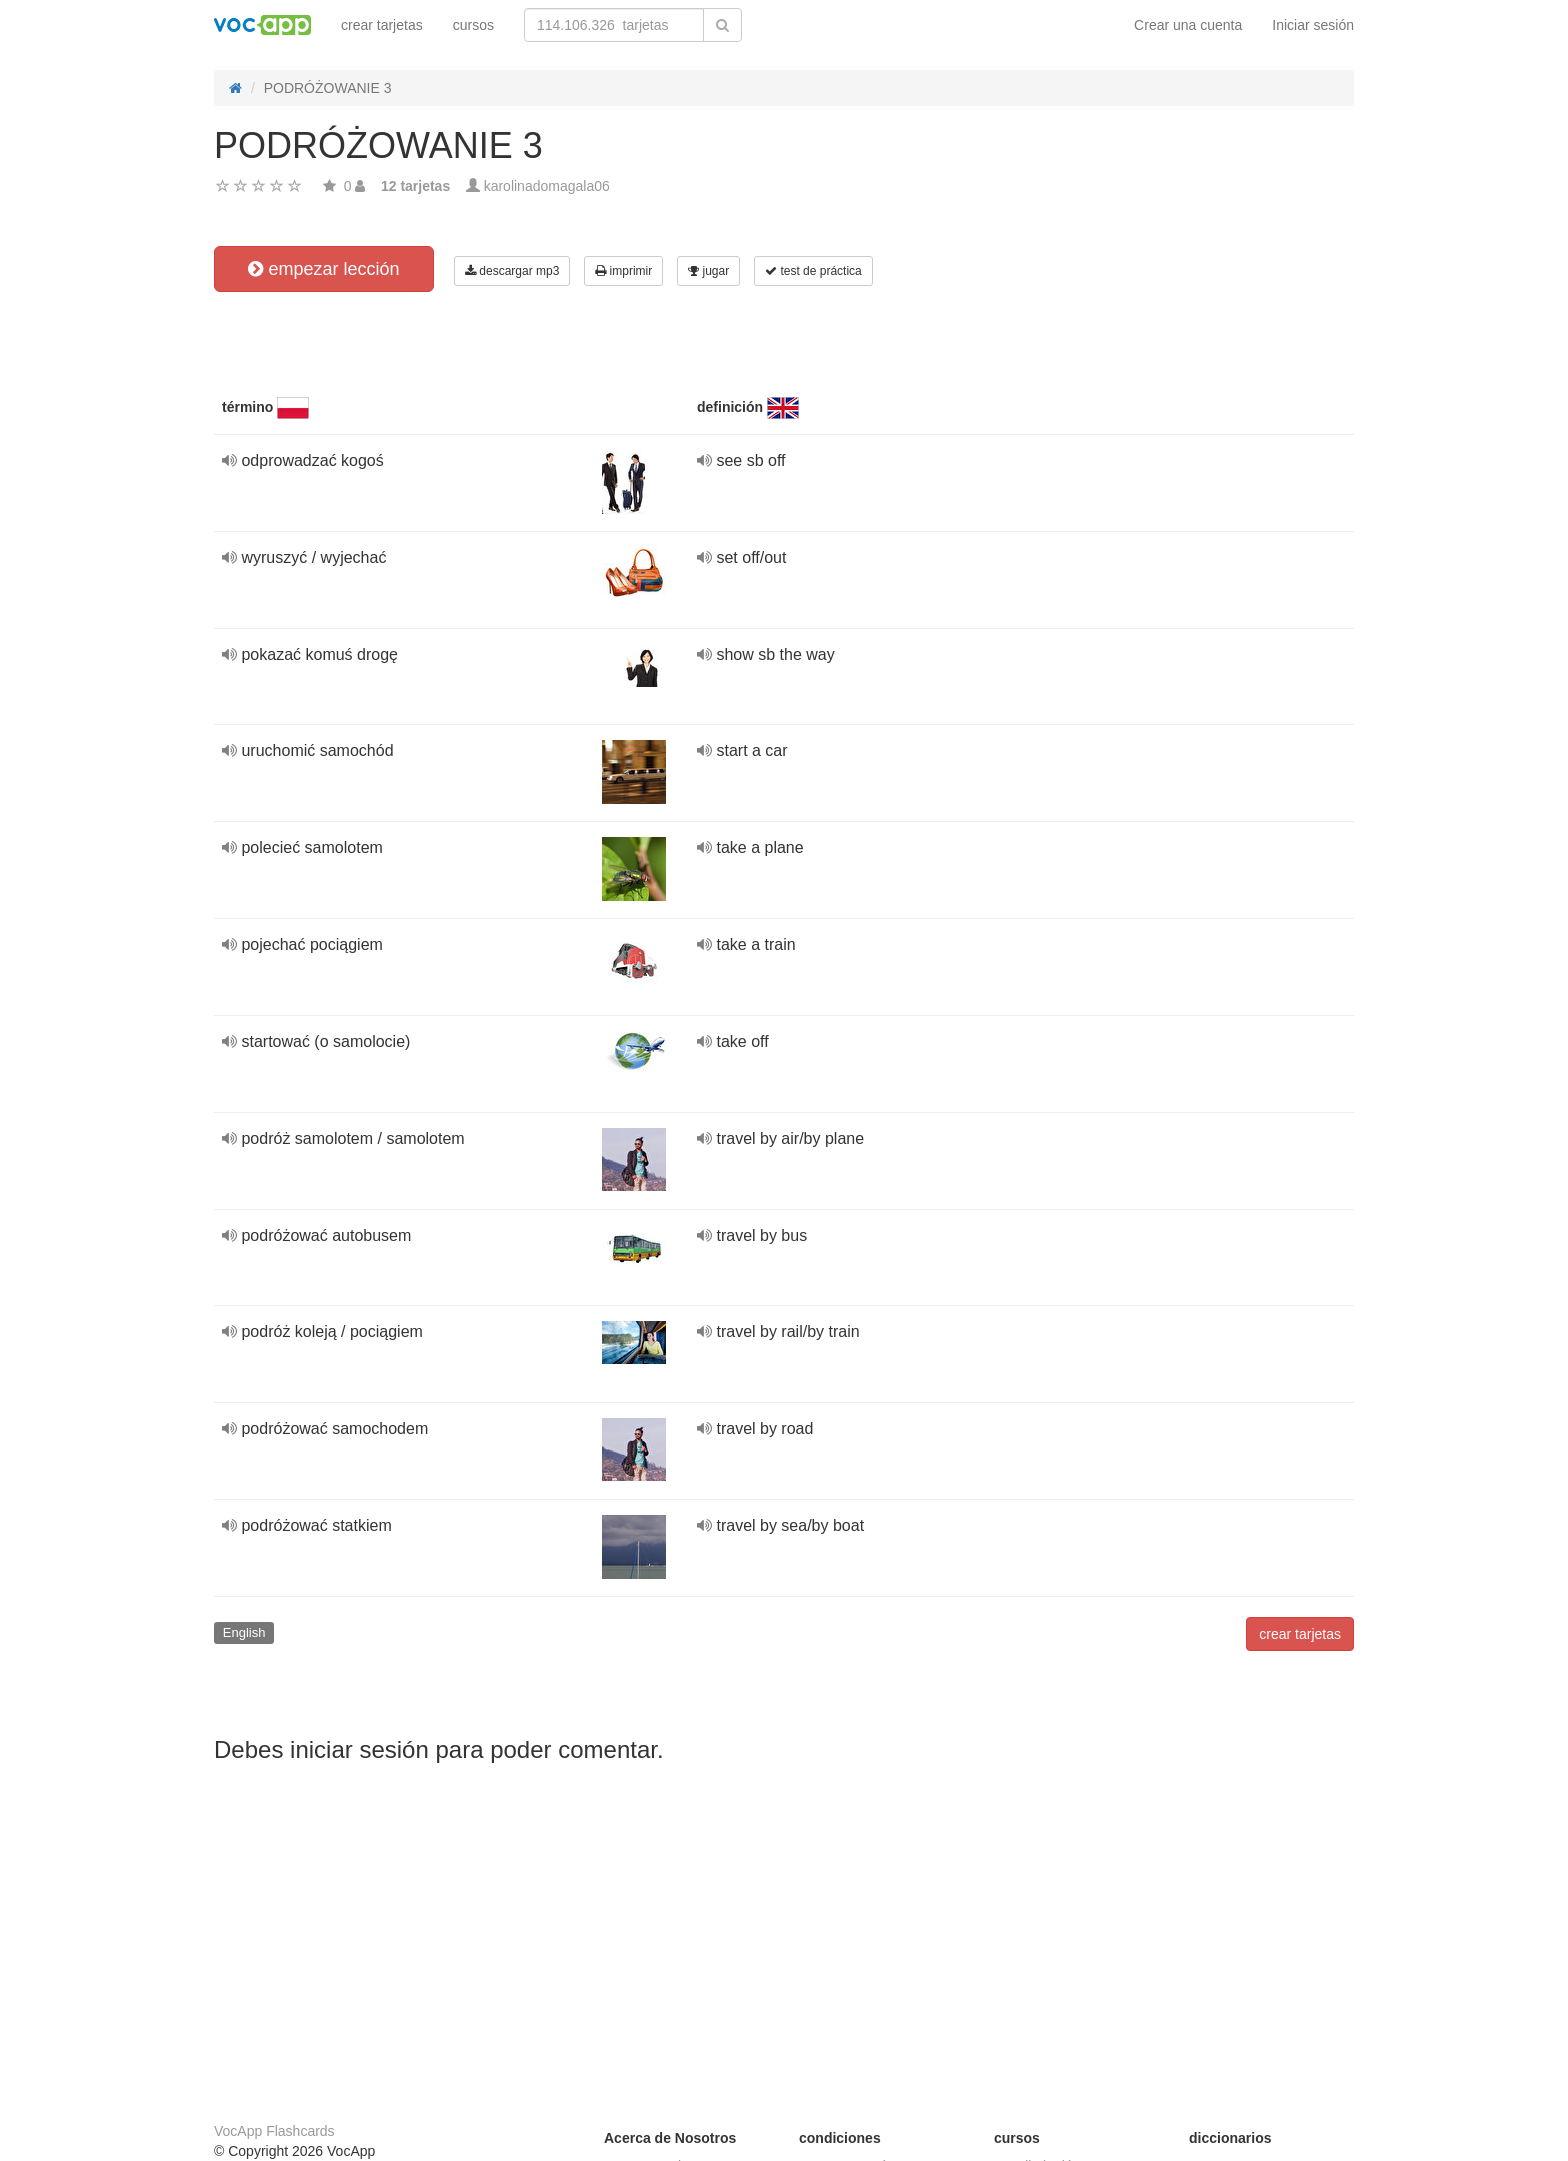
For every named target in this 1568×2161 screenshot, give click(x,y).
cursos (473, 25)
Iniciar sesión (1313, 25)
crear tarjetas (382, 25)
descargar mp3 (512, 271)
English (244, 1632)
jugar (708, 271)
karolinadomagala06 (547, 186)
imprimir (623, 271)
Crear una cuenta (1188, 25)
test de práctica (813, 271)
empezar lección (323, 269)
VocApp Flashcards (274, 2131)
